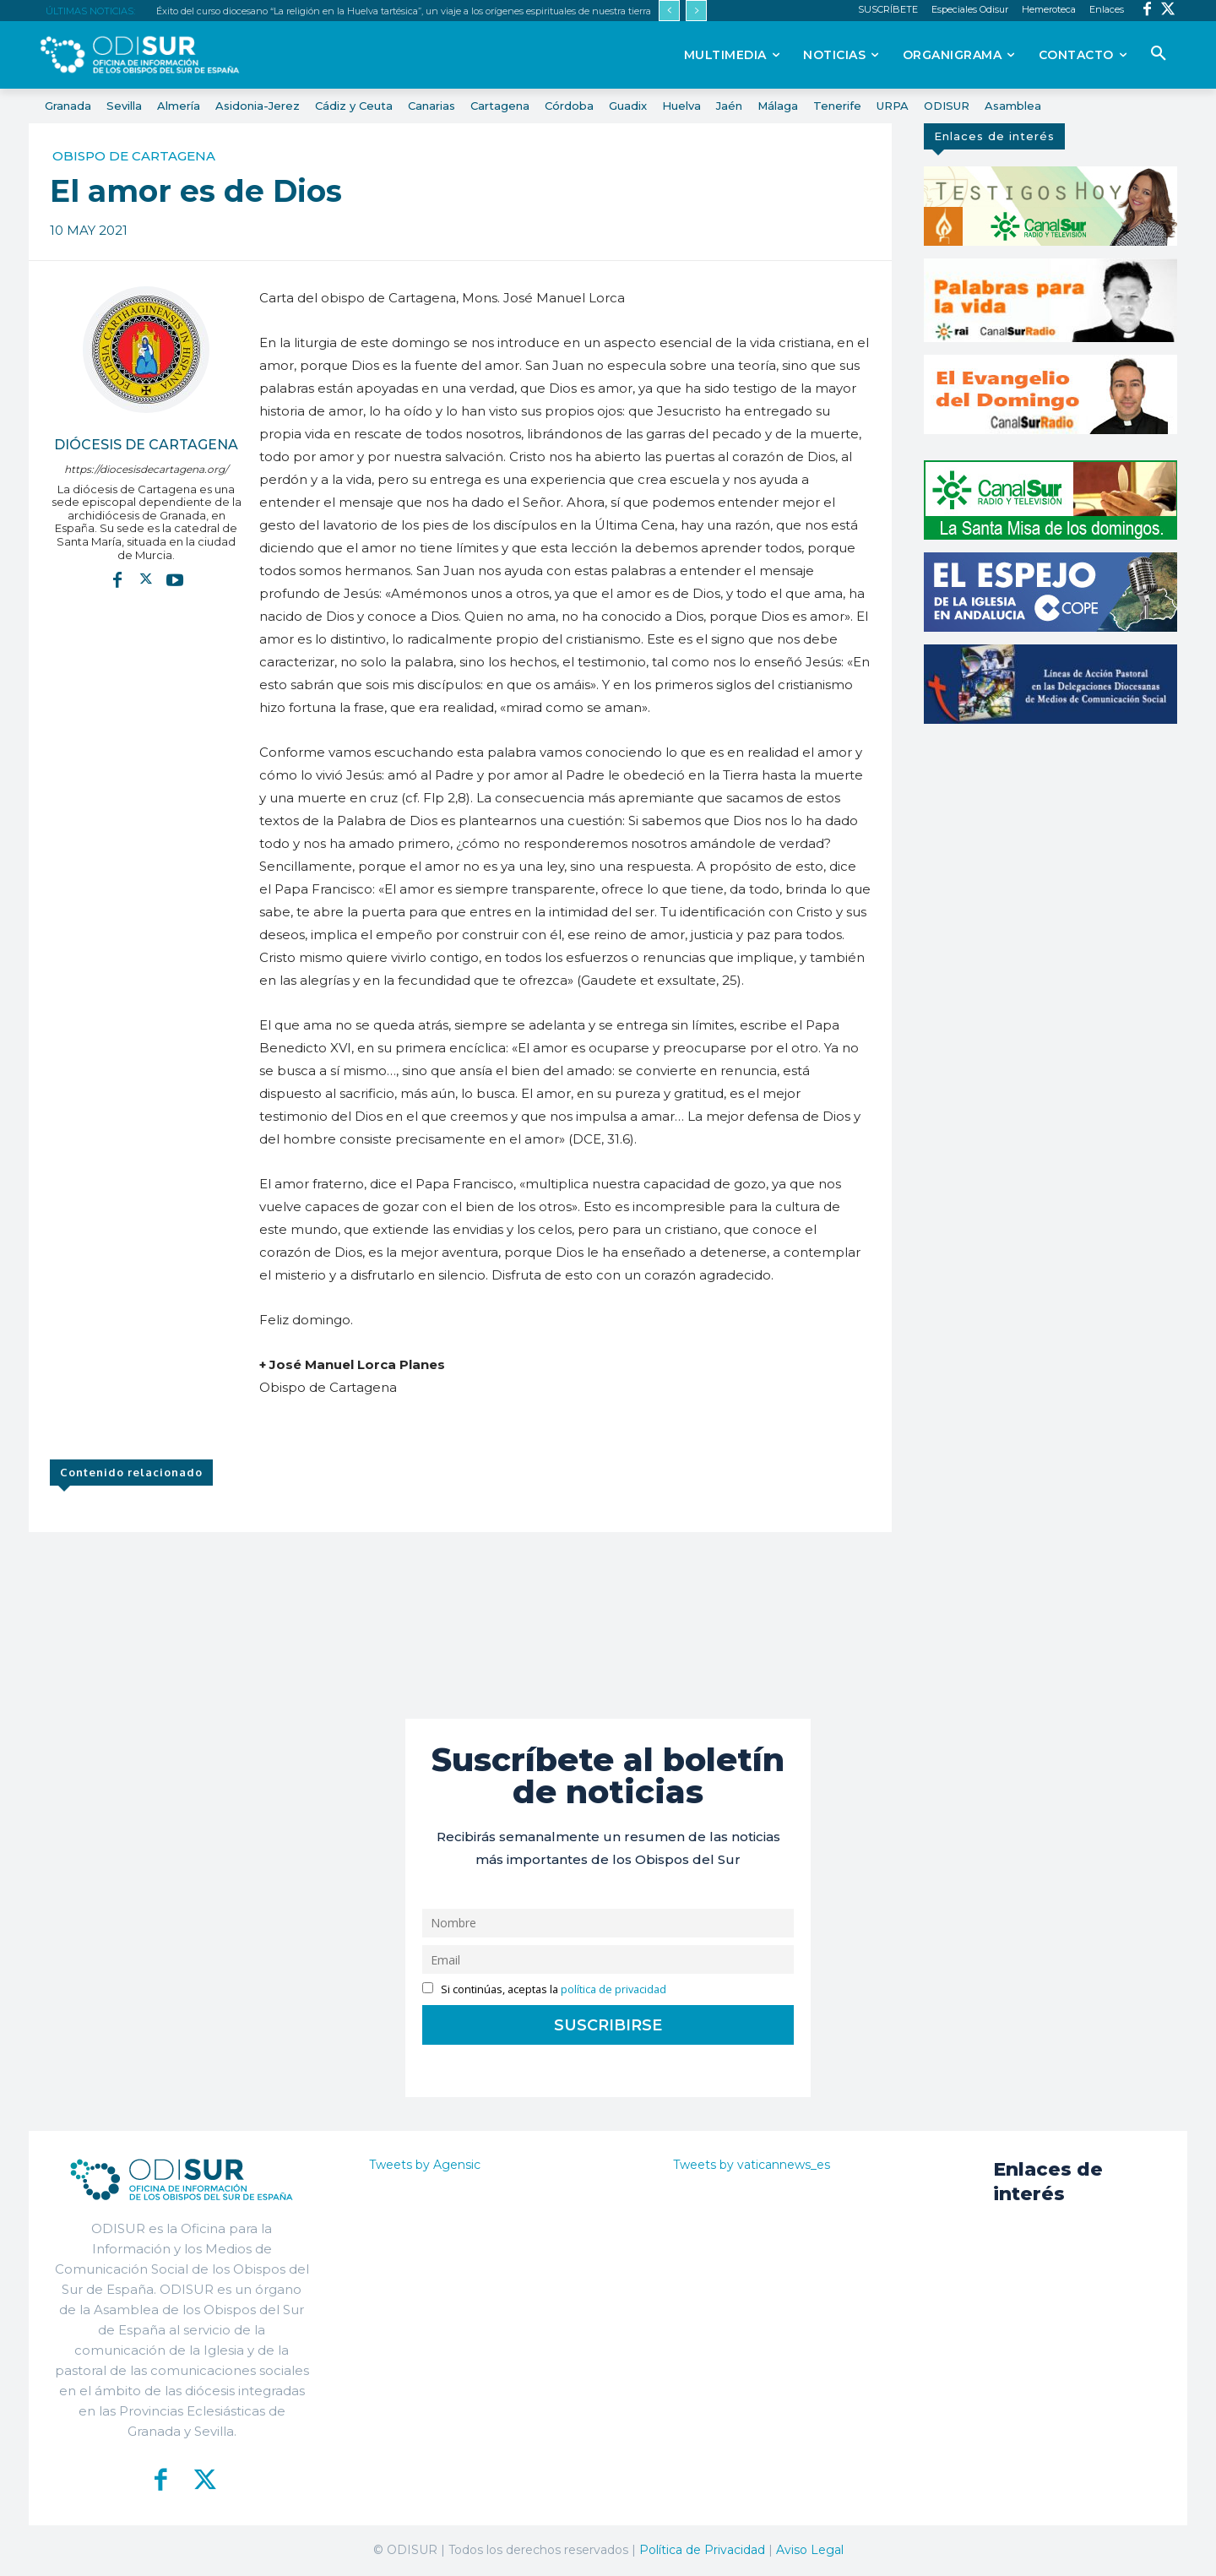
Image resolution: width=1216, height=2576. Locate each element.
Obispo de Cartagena (133, 155)
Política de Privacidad (702, 2549)
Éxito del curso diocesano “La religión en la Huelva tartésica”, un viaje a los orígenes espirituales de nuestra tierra (403, 11)
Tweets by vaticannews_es (751, 2164)
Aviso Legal (810, 2549)
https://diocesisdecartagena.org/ (146, 469)
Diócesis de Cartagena (146, 445)
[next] (696, 10)
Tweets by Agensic (424, 2164)
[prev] (669, 10)
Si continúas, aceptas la (544, 1989)
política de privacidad (613, 1989)
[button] (1158, 54)
